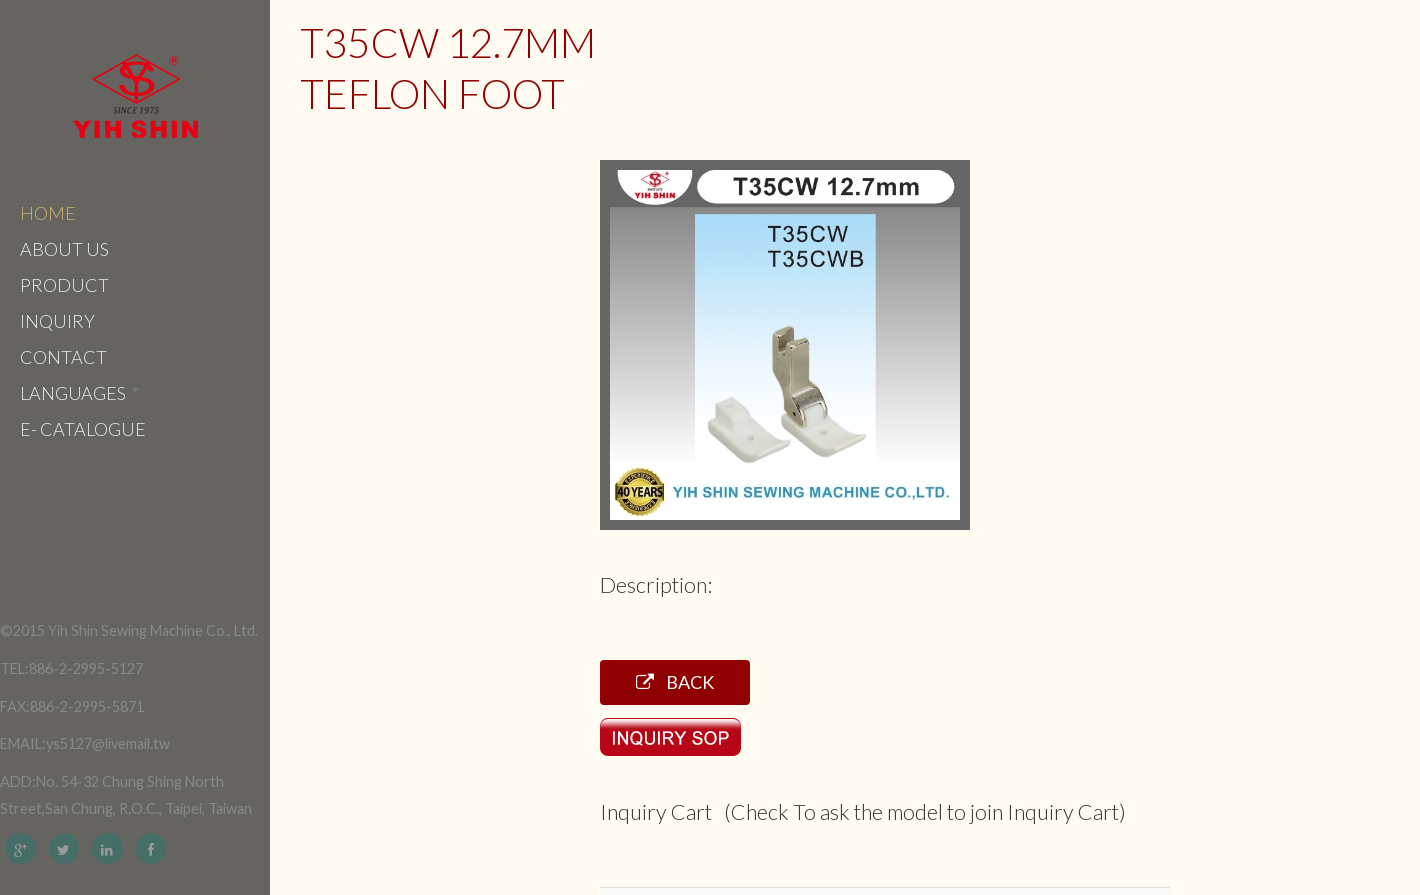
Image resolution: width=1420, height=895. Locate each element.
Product (64, 285)
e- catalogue (83, 429)
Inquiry (57, 321)
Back (675, 682)
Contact (63, 357)
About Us (64, 249)
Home (48, 213)
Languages (79, 393)
